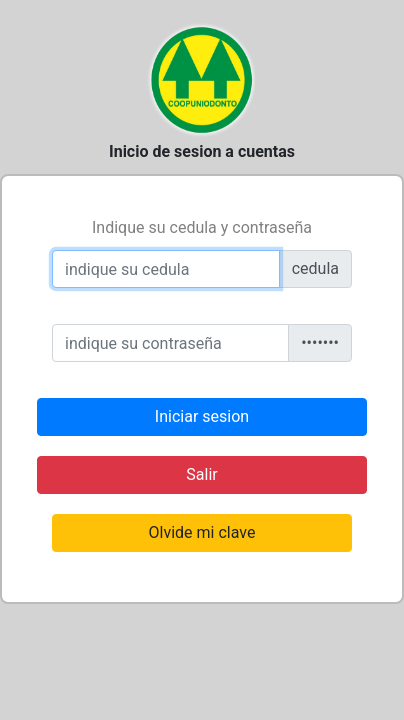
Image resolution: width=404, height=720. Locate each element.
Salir (201, 474)
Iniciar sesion (202, 416)
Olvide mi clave (202, 532)
